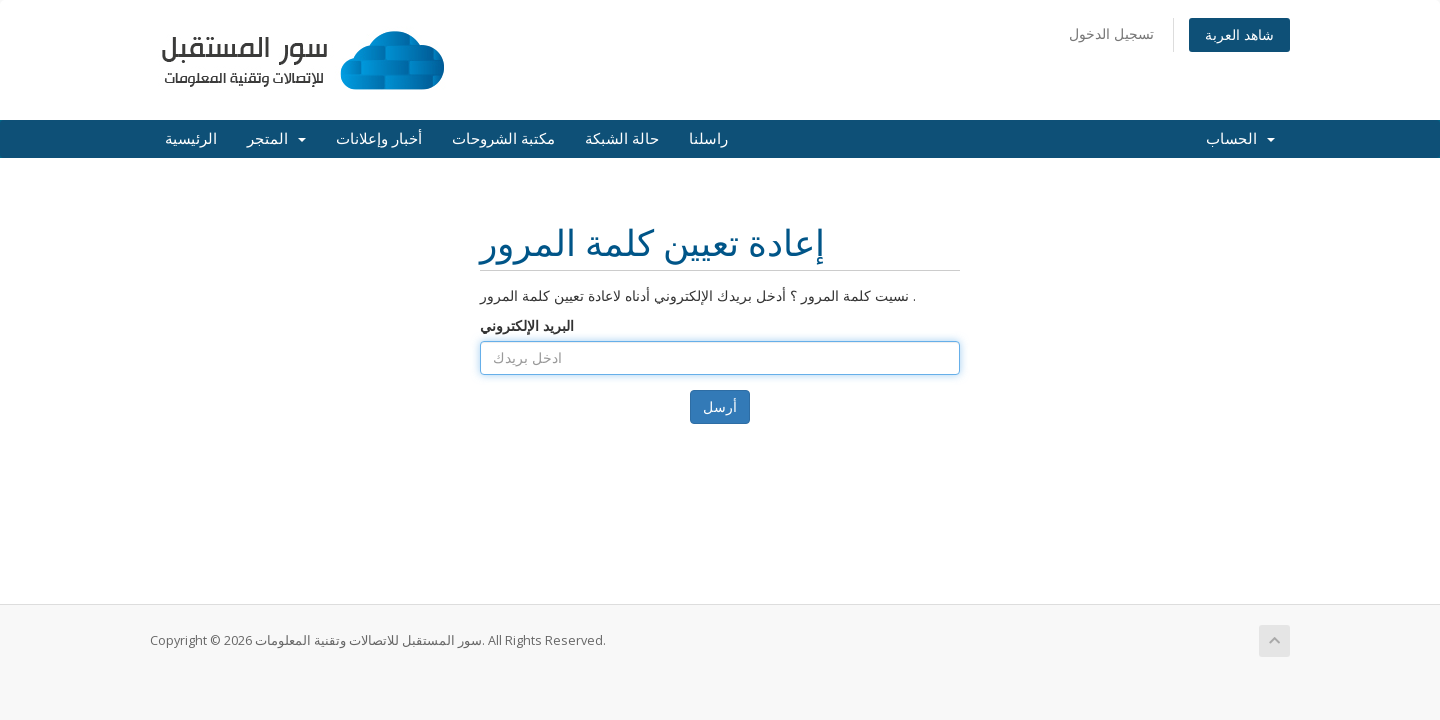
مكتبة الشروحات (503, 139)
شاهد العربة (1239, 34)
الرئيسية (191, 139)
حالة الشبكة (622, 139)
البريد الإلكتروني (527, 325)
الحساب (1240, 139)
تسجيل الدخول (1111, 33)
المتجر (276, 139)
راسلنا (708, 139)
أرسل (720, 406)
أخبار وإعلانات (379, 139)
